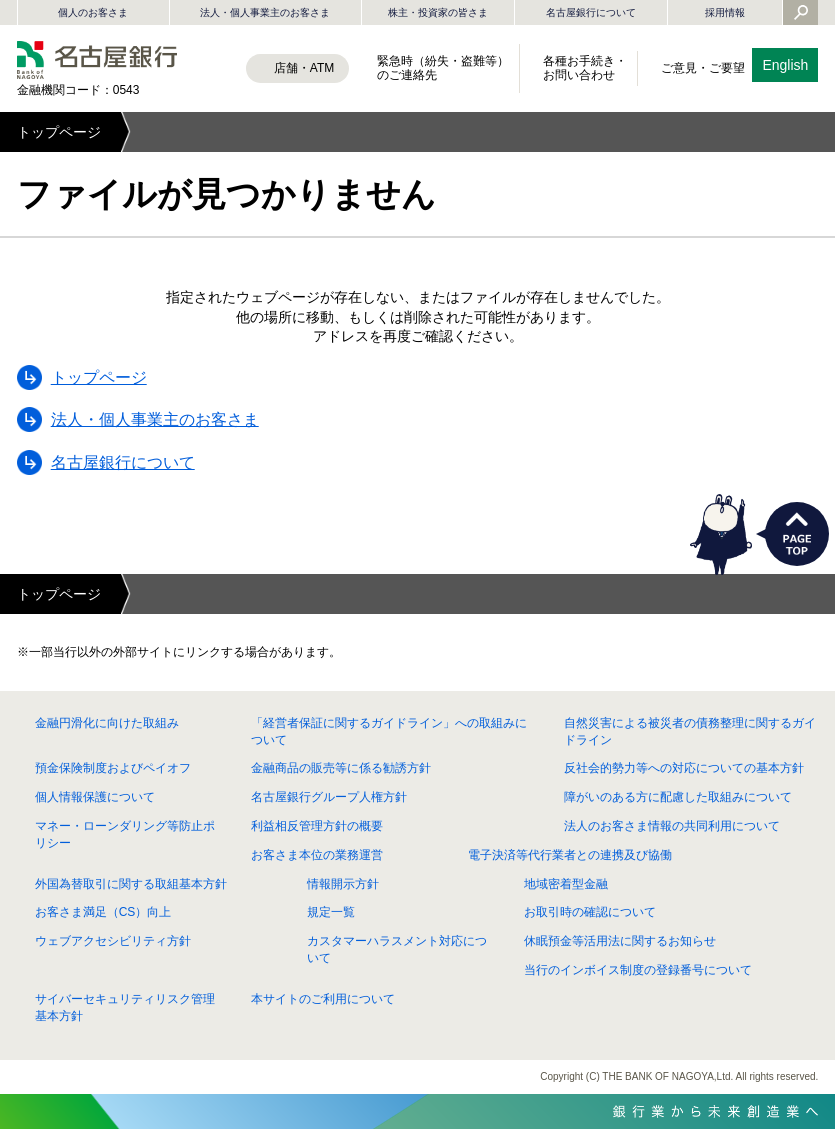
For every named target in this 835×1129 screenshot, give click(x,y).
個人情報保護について (95, 797)
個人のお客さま (93, 12)
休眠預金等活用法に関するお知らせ (620, 941)
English (785, 65)
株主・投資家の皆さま (438, 12)
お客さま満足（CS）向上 (103, 912)
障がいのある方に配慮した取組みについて (678, 797)
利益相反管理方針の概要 (317, 826)
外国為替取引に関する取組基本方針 (131, 884)
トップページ (59, 132)
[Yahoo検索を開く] (801, 14)
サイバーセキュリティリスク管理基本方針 (125, 1007)
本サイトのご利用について (323, 999)
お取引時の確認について (590, 912)
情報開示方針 (343, 884)
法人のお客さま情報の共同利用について (672, 826)
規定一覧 (331, 912)
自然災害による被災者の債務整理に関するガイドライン (690, 731)
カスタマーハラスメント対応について (397, 949)
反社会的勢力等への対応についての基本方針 (684, 768)
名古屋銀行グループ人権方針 (329, 797)
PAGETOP (797, 534)
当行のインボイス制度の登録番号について (638, 970)
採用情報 (725, 12)
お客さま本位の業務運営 (317, 855)
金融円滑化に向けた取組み (107, 723)
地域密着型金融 (566, 884)
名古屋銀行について (591, 12)
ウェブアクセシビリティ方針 (113, 941)
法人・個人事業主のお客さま (265, 12)
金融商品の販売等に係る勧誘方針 (341, 768)
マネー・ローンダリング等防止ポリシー (125, 834)
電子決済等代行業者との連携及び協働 (570, 855)
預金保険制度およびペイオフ (113, 768)
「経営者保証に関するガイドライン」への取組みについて (389, 731)
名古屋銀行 (97, 60)
